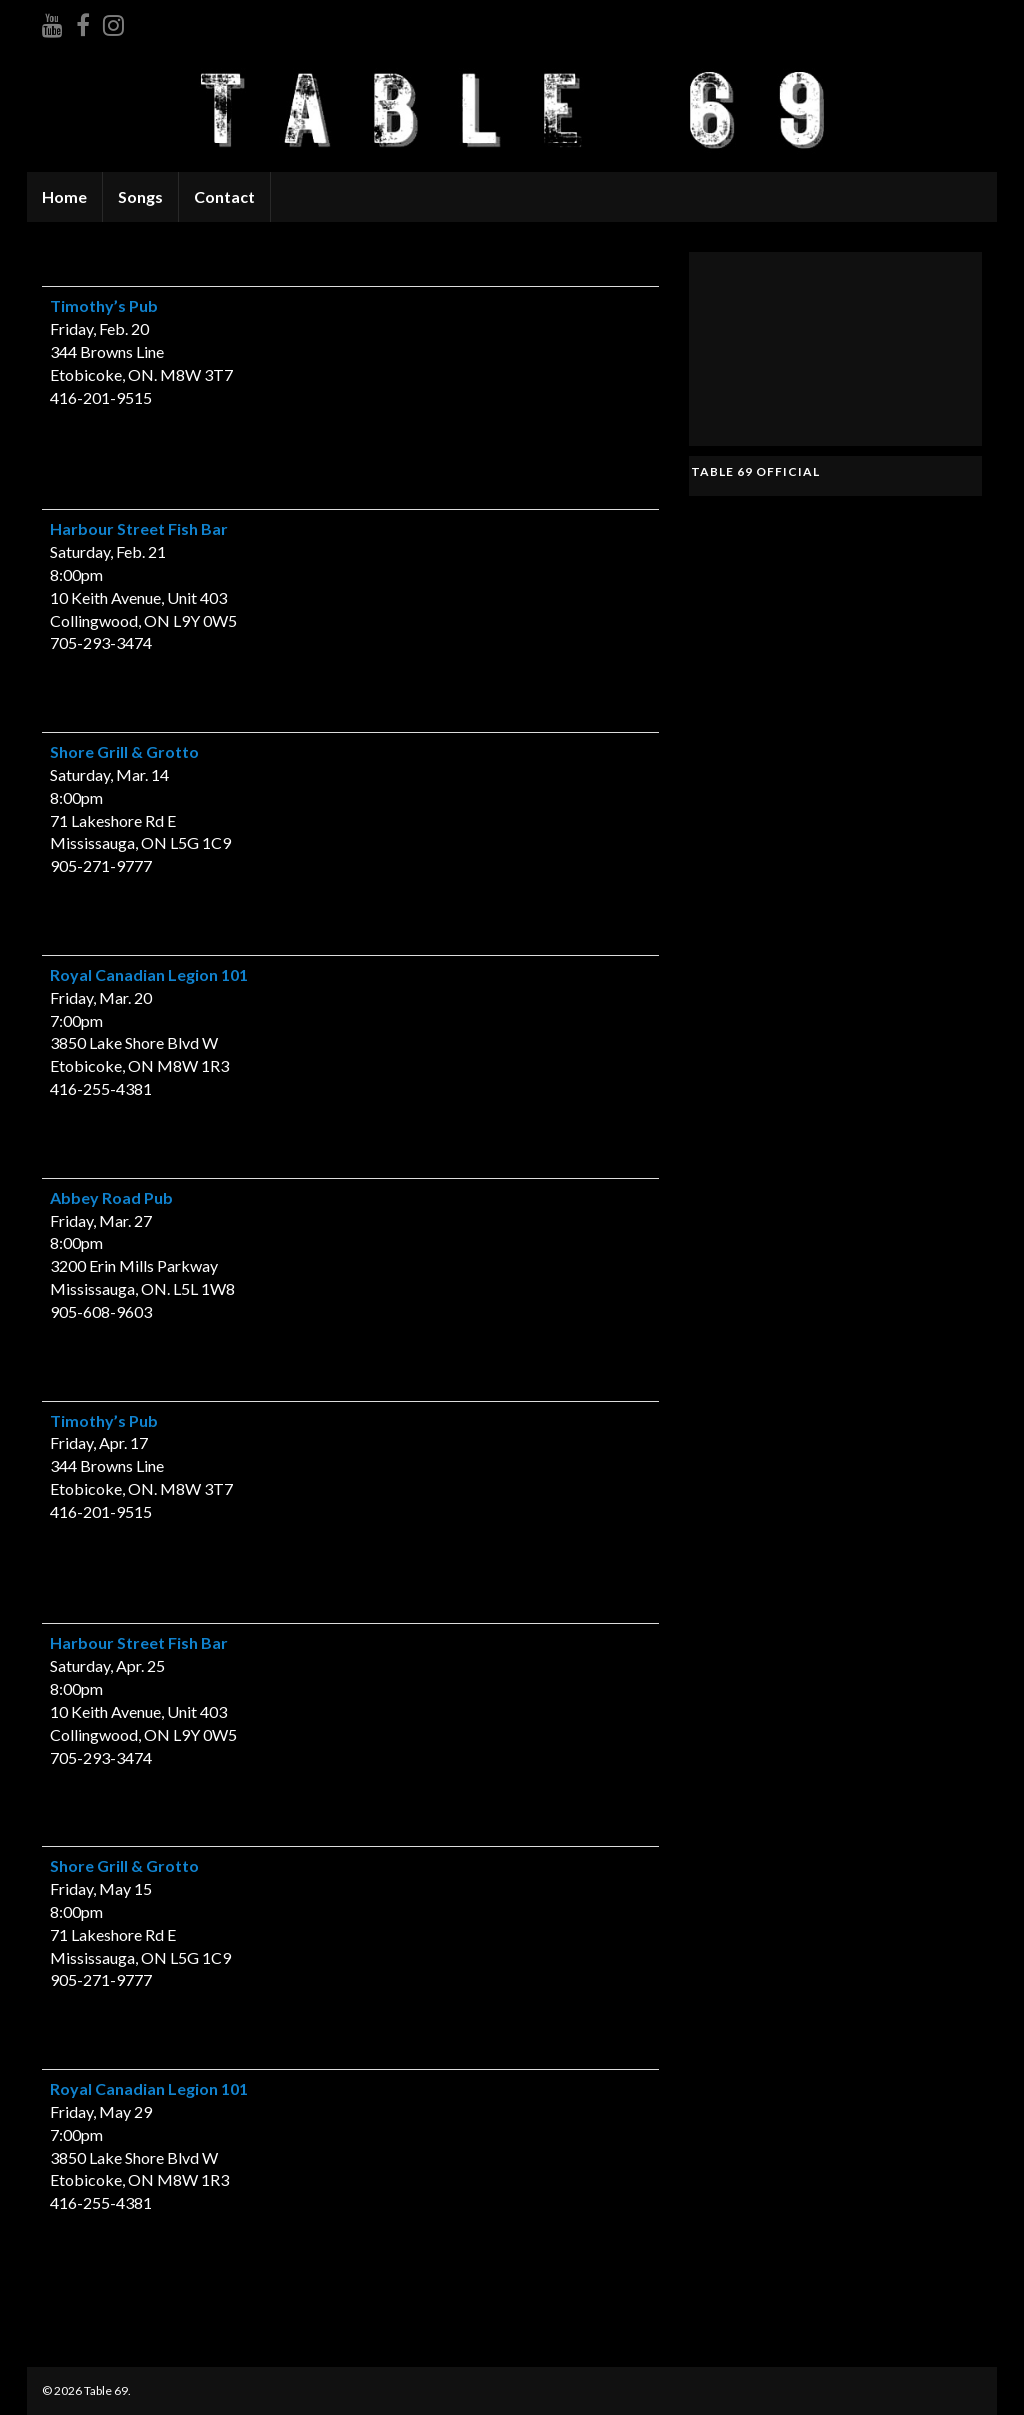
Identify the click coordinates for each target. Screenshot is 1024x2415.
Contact (224, 196)
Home (64, 196)
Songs (140, 196)
